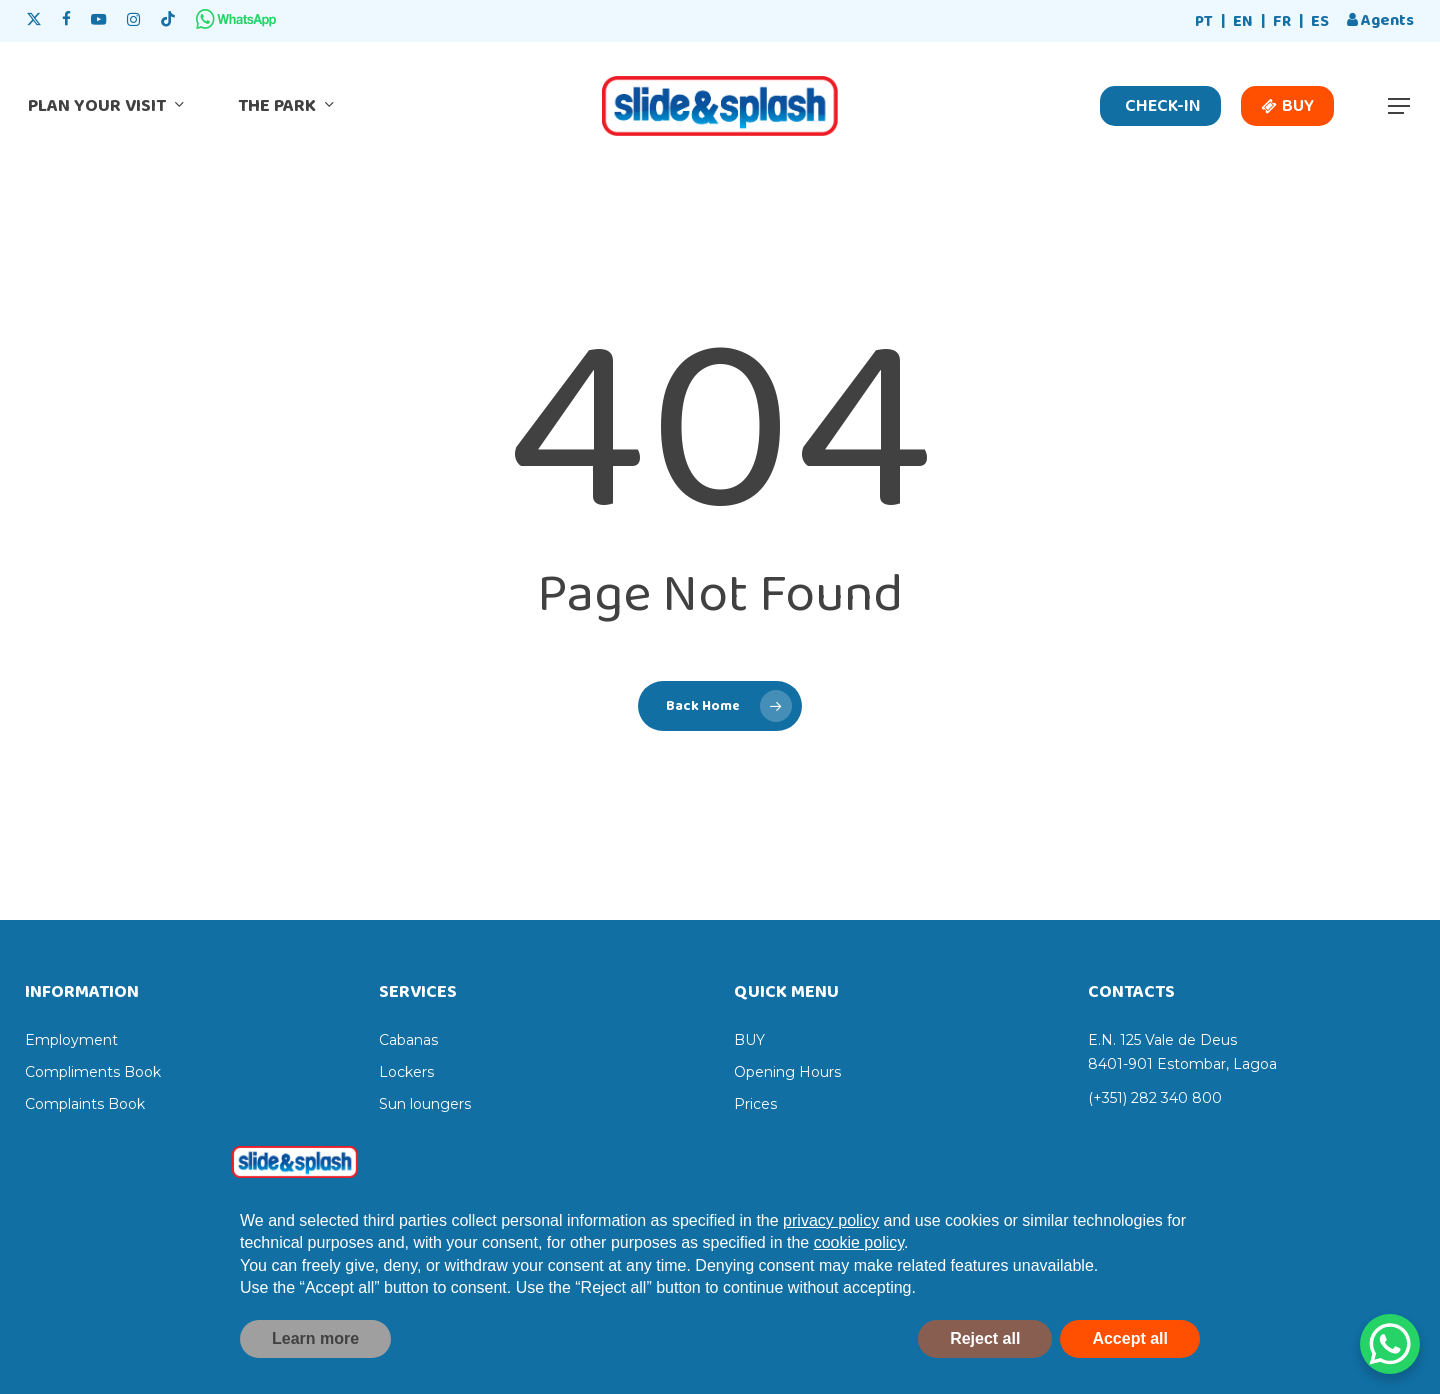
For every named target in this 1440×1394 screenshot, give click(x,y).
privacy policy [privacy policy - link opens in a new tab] (831, 1261)
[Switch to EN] (1243, 22)
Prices (755, 1104)
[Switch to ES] (1320, 22)
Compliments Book (93, 1072)
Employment (71, 1040)
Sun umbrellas (428, 1136)
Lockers (406, 1072)
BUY (749, 1040)
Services (763, 1136)
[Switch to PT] (1204, 22)
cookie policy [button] (859, 1284)
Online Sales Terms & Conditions (137, 1136)
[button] (1400, 106)
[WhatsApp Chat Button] (1390, 1344)
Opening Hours (787, 1072)
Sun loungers (425, 1104)
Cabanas (408, 1040)
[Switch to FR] (1282, 22)
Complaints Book (85, 1104)
